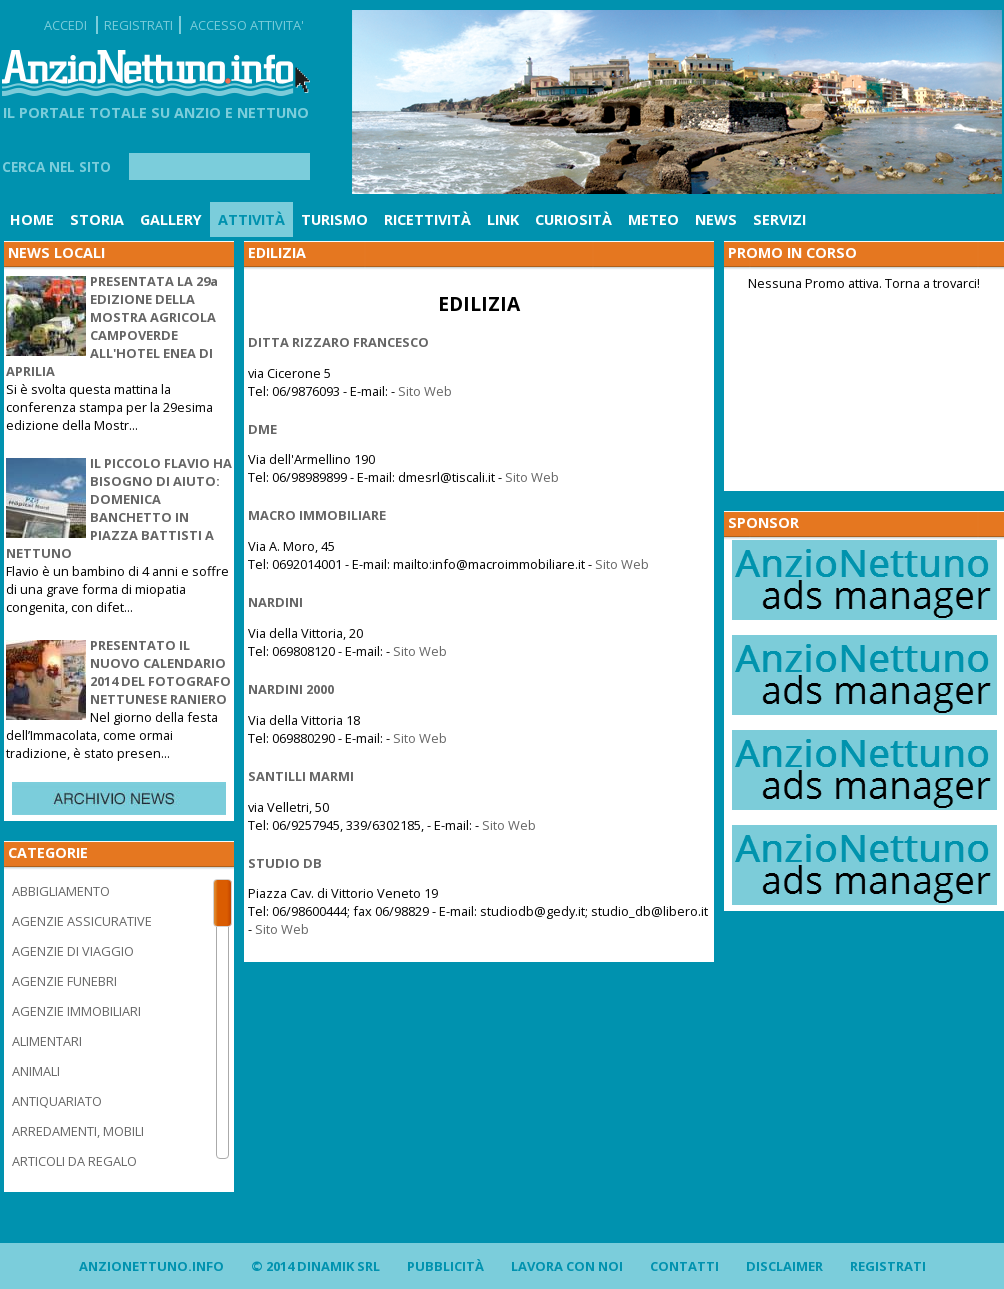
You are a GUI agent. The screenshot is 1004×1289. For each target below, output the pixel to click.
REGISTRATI (138, 25)
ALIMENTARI (47, 1041)
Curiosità (573, 219)
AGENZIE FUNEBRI (64, 981)
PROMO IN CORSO (792, 252)
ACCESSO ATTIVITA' (247, 25)
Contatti (684, 1266)
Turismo (334, 219)
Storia (97, 219)
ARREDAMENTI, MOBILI (78, 1131)
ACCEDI (65, 25)
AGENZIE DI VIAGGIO (73, 951)
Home (32, 219)
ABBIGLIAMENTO (61, 891)
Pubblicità (445, 1266)
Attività (251, 219)
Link (503, 219)
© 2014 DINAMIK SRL (315, 1266)
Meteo (653, 219)
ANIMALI (36, 1071)
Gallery (171, 219)
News (716, 219)
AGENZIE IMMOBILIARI (76, 1011)
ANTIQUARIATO (57, 1101)
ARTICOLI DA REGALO (74, 1161)
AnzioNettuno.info (151, 1266)
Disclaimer (784, 1266)
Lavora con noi (567, 1266)
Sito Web (425, 391)
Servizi (779, 219)
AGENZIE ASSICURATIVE (82, 921)
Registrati (888, 1266)
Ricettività (427, 219)
